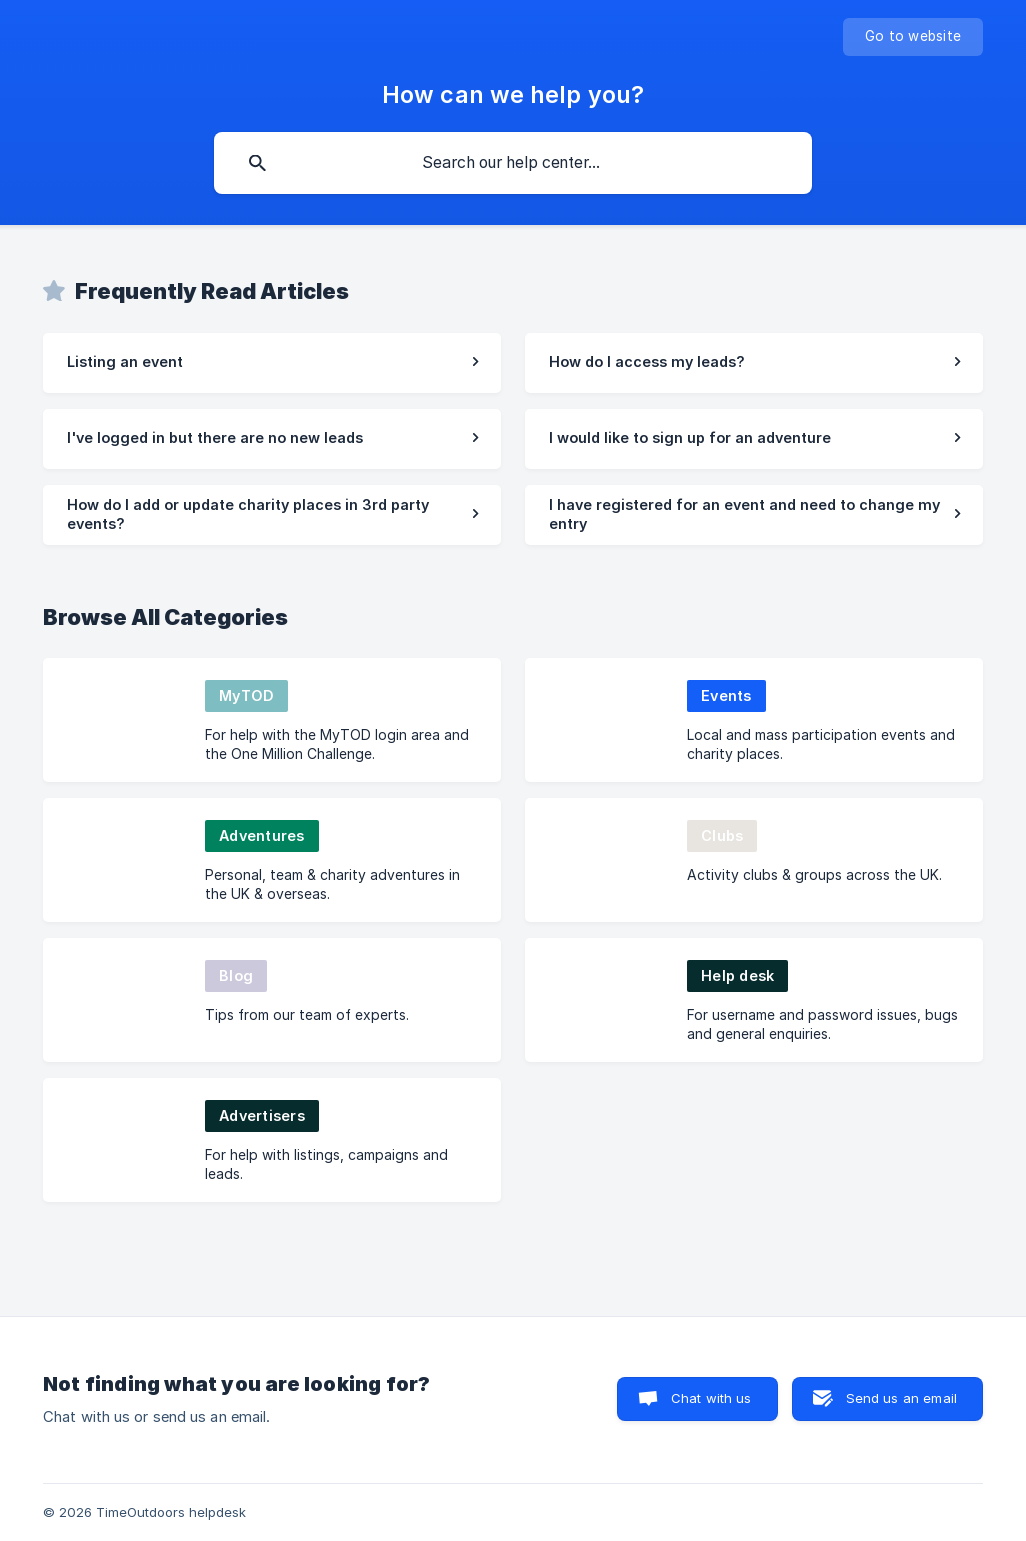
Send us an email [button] (901, 1398)
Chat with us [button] (711, 1398)
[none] (913, 37)
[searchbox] (513, 163)
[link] (272, 363)
